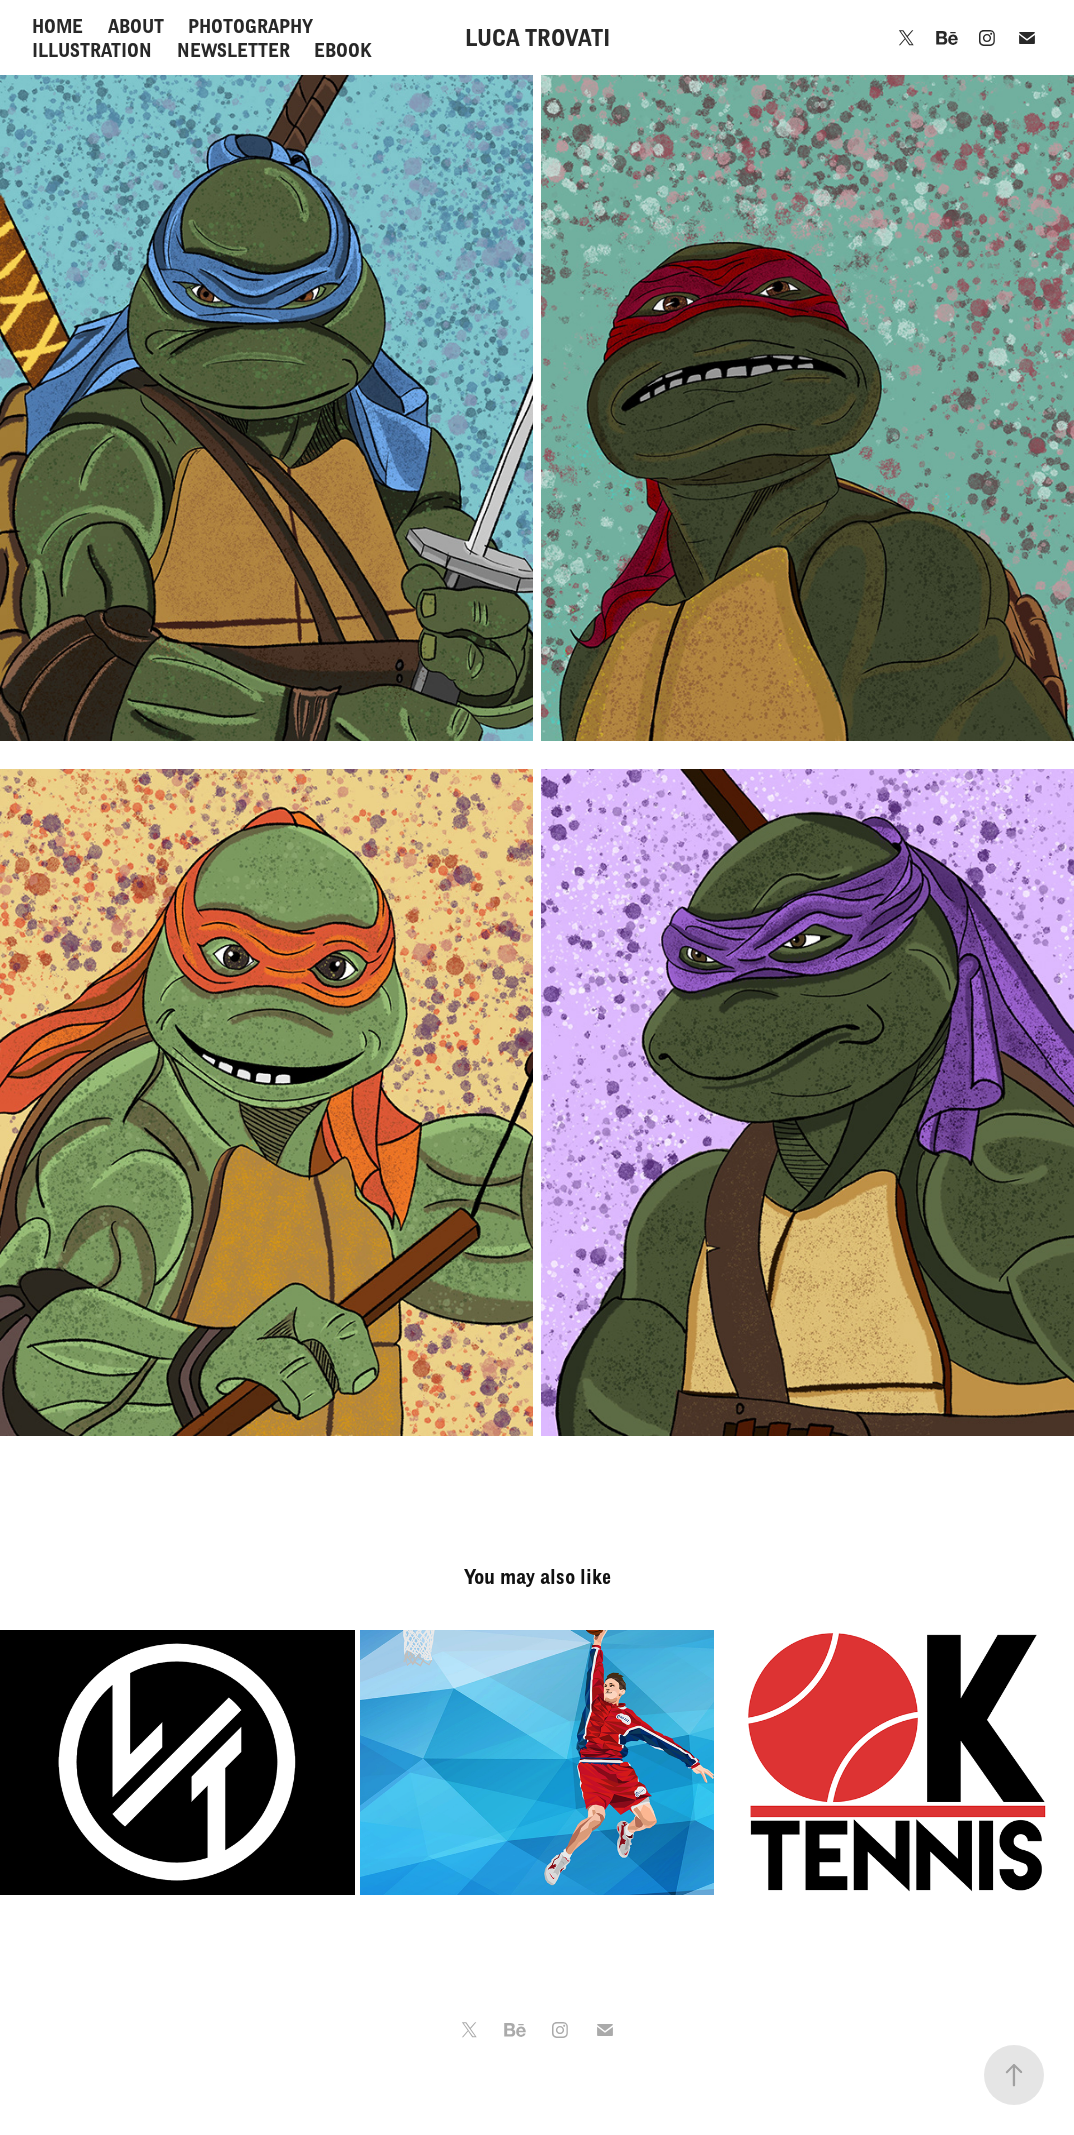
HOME (57, 26)
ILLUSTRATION (92, 50)
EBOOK (343, 50)
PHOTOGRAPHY (250, 26)
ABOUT (136, 26)
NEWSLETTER (233, 50)
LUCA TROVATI (537, 37)
